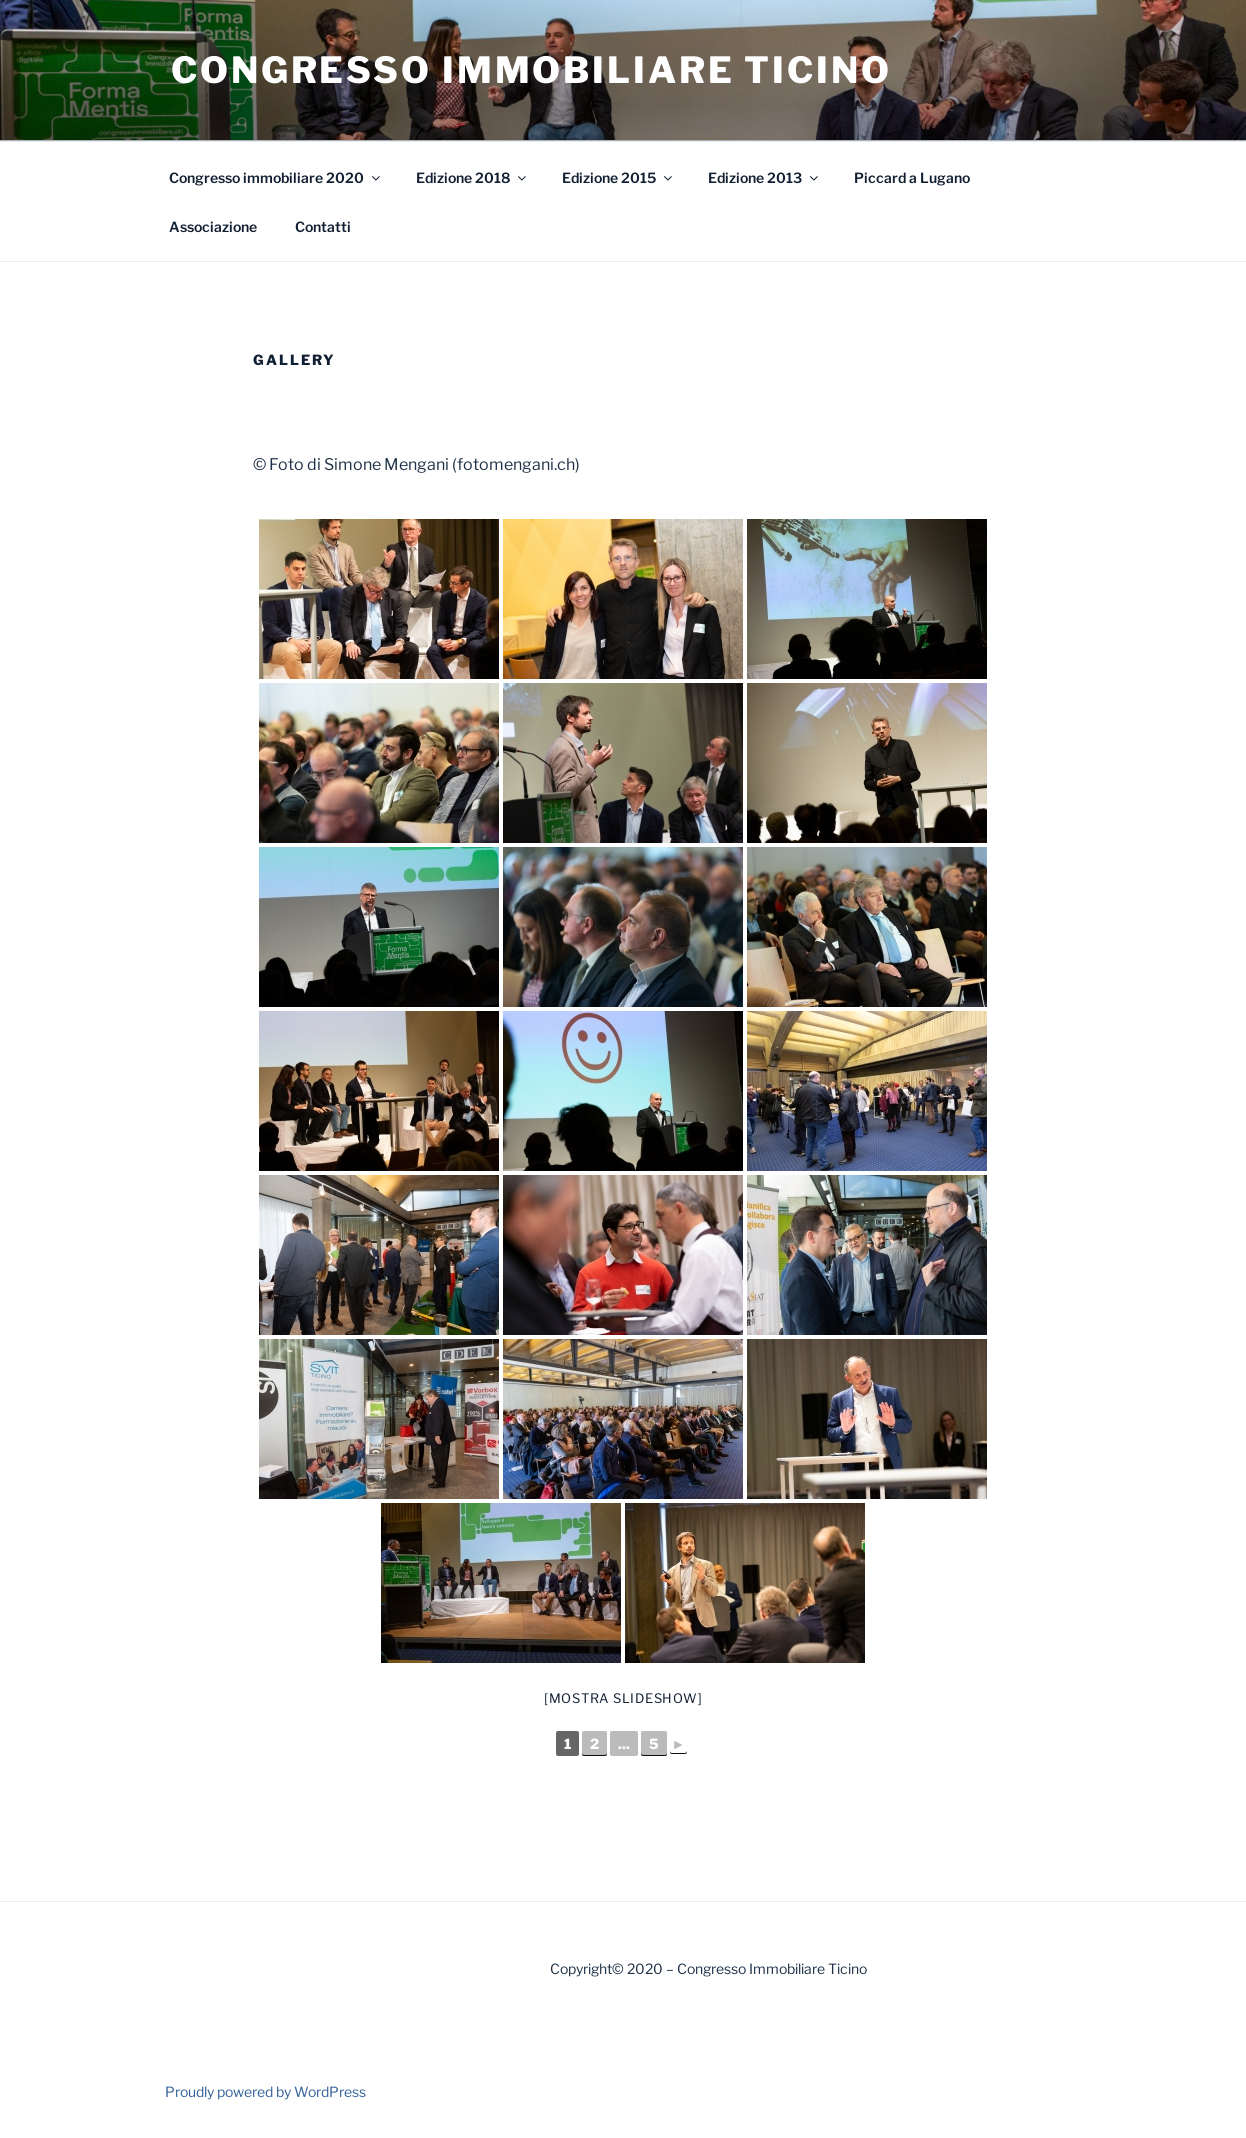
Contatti (323, 226)
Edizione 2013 (764, 177)
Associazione (213, 226)
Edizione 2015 (618, 177)
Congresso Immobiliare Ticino (531, 70)
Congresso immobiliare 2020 (276, 177)
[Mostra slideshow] (623, 1698)
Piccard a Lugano (912, 177)
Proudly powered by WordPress (265, 2091)
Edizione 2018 (472, 177)
